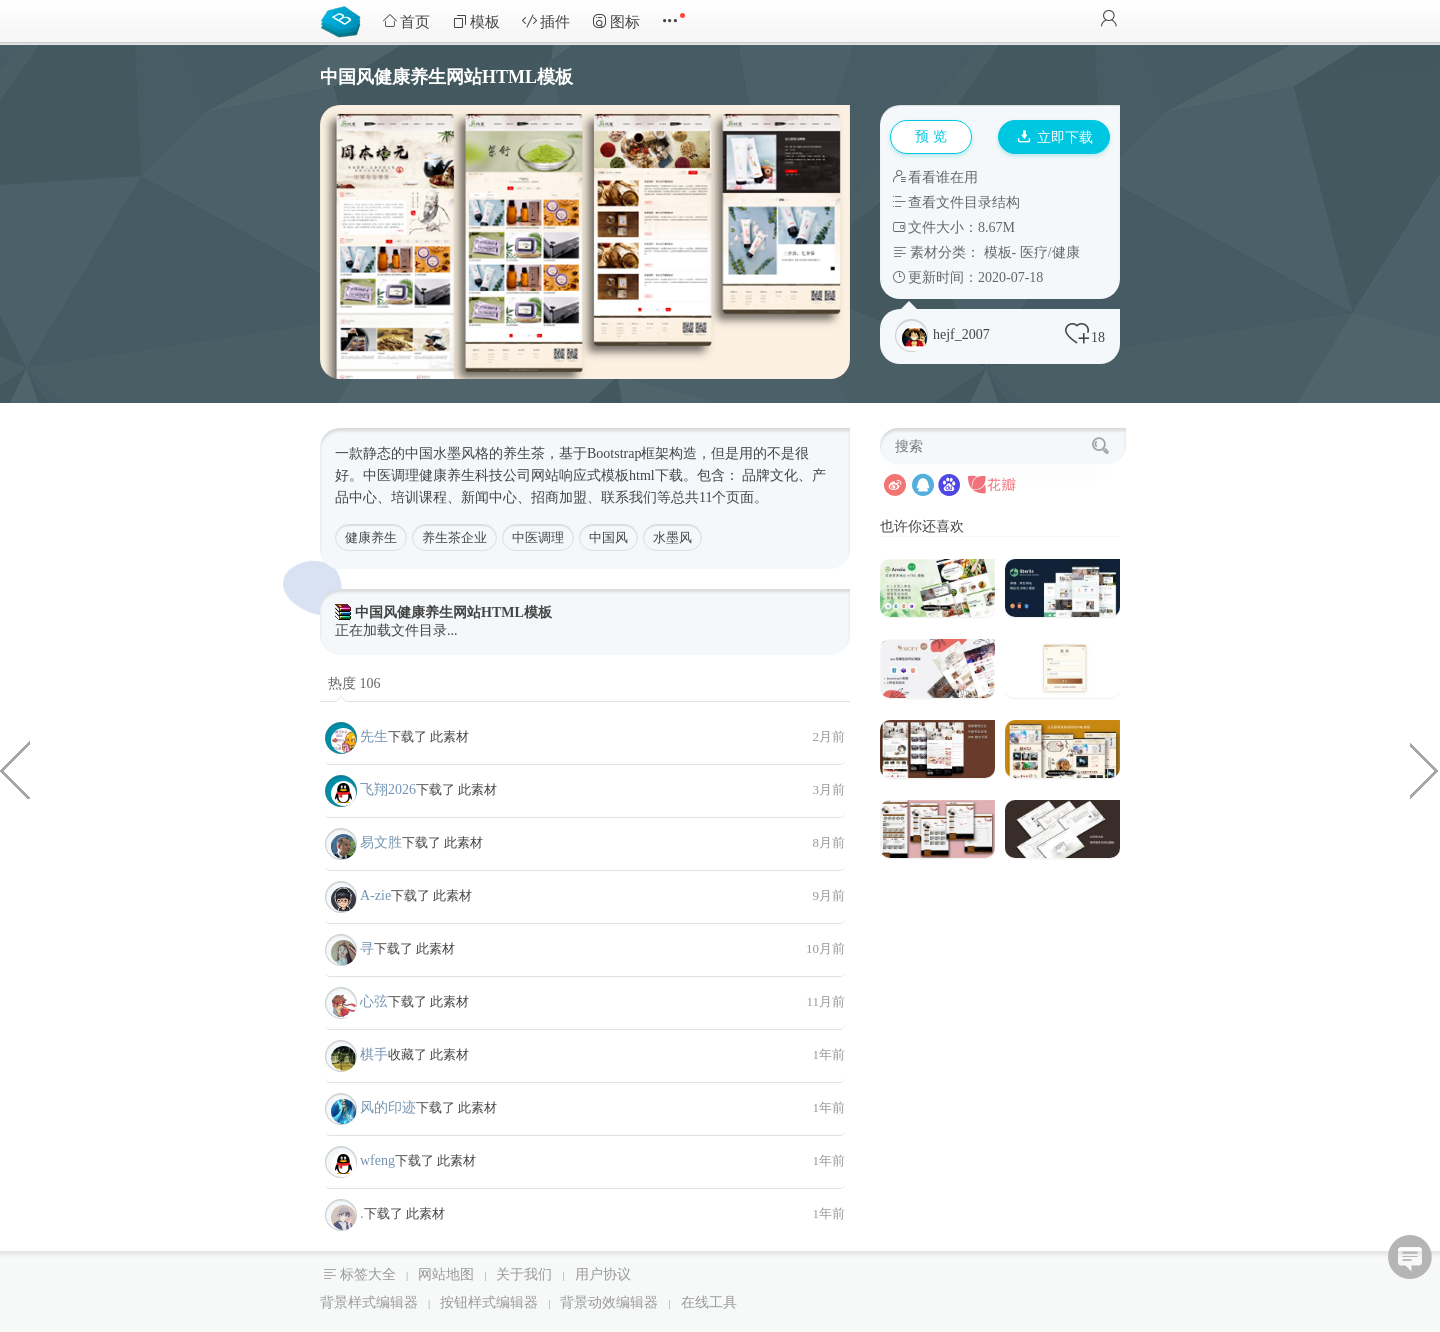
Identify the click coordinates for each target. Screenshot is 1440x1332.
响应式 (580, 475)
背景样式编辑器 (369, 1302)
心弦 (374, 1001)
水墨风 (672, 537)
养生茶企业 (454, 537)
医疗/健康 (1050, 252)
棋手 (374, 1054)
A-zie (375, 895)
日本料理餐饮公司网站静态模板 (1425, 769)
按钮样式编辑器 (489, 1302)
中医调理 (538, 537)
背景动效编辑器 (609, 1302)
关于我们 (524, 1274)
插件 (546, 21)
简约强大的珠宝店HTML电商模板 (15, 769)
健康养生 (371, 537)
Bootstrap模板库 (345, 20)
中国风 (608, 537)
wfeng (377, 1160)
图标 (616, 21)
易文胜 (381, 842)
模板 (476, 21)
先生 (374, 736)
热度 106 (354, 683)
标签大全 (368, 1274)
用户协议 (603, 1274)
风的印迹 (388, 1107)
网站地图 (446, 1274)
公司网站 (531, 475)
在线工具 (709, 1302)
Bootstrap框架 (628, 453)
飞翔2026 (388, 789)
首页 (406, 21)
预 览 (931, 136)
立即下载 (1055, 137)
